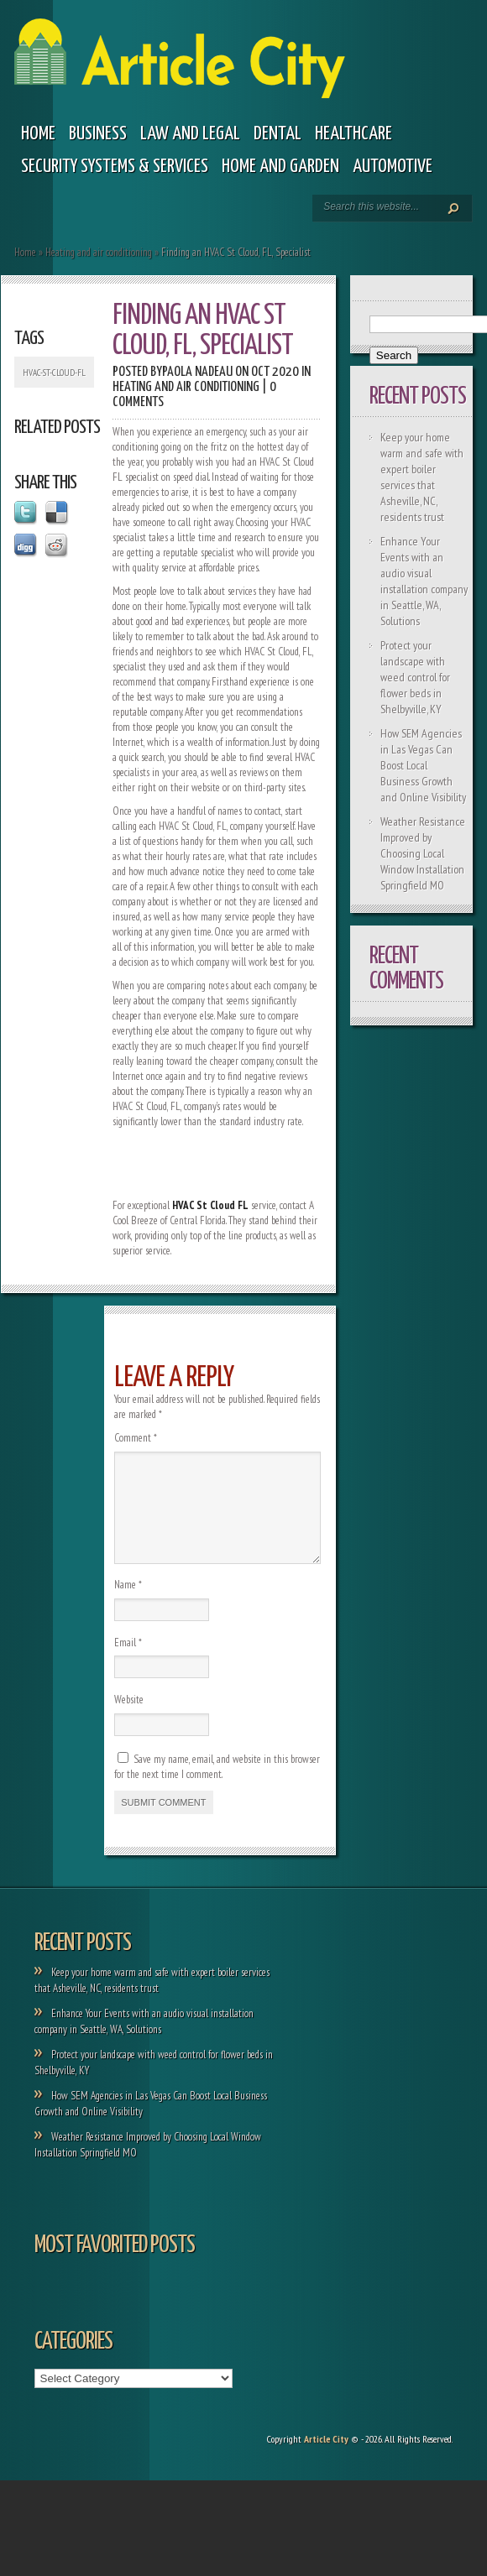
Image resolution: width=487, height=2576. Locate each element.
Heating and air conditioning (98, 252)
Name (128, 1605)
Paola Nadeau (197, 372)
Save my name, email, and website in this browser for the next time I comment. (217, 1787)
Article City (326, 2459)
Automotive (392, 166)
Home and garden (280, 166)
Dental (277, 133)
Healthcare (353, 133)
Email (128, 1663)
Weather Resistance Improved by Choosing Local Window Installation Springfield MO (422, 853)
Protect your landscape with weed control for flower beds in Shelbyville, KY (415, 677)
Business (98, 133)
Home (38, 133)
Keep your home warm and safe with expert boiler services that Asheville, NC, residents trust (421, 477)
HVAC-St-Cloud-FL (54, 372)
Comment (135, 1438)
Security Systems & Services (114, 166)
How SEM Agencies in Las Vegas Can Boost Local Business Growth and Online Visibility (423, 765)
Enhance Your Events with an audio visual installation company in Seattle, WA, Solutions (424, 581)
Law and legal (190, 133)
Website (129, 1720)
